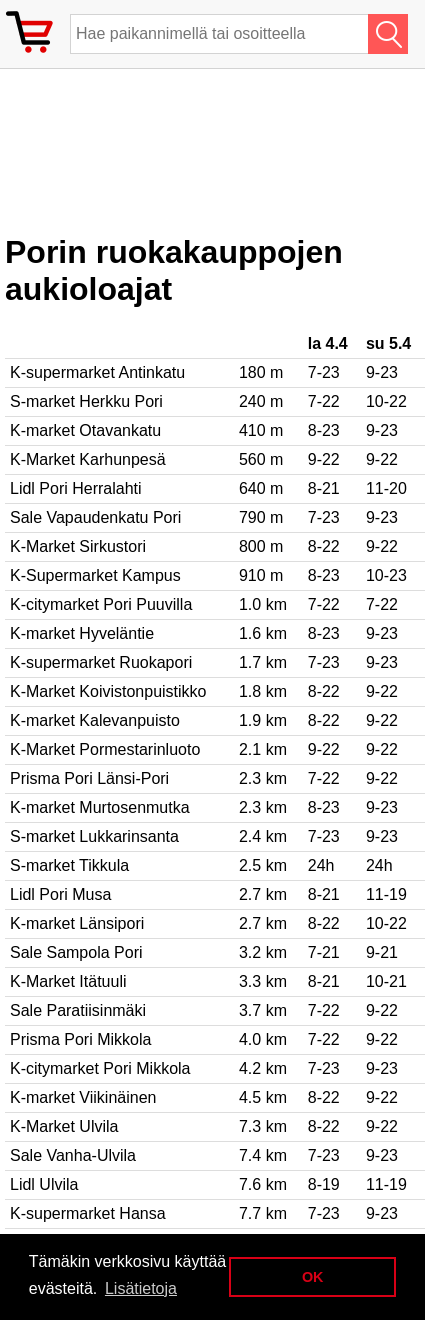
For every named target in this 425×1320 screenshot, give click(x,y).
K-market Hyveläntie (82, 633)
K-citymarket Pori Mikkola (100, 1068)
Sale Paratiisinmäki (78, 1010)
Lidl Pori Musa (60, 894)
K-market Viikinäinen (83, 1097)
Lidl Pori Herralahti (76, 488)
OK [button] (313, 1277)
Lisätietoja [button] (141, 1288)
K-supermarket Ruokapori (101, 662)
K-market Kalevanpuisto (95, 720)
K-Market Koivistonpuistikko (108, 691)
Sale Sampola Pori (76, 952)
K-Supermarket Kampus (95, 575)
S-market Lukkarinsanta (94, 836)
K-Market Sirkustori (78, 546)
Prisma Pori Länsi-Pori (89, 778)
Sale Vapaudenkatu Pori (95, 517)
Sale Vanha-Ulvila (73, 1155)
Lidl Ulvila (44, 1184)
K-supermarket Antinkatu (97, 372)
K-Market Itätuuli (68, 981)
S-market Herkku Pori (86, 401)
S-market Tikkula (69, 865)
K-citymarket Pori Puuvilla (101, 604)
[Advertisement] (165, 159)
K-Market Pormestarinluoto (105, 749)
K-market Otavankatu (85, 430)
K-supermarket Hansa (88, 1213)
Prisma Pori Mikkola (80, 1039)
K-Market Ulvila (64, 1126)
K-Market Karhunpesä (88, 459)
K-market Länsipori (77, 923)
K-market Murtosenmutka (100, 807)
